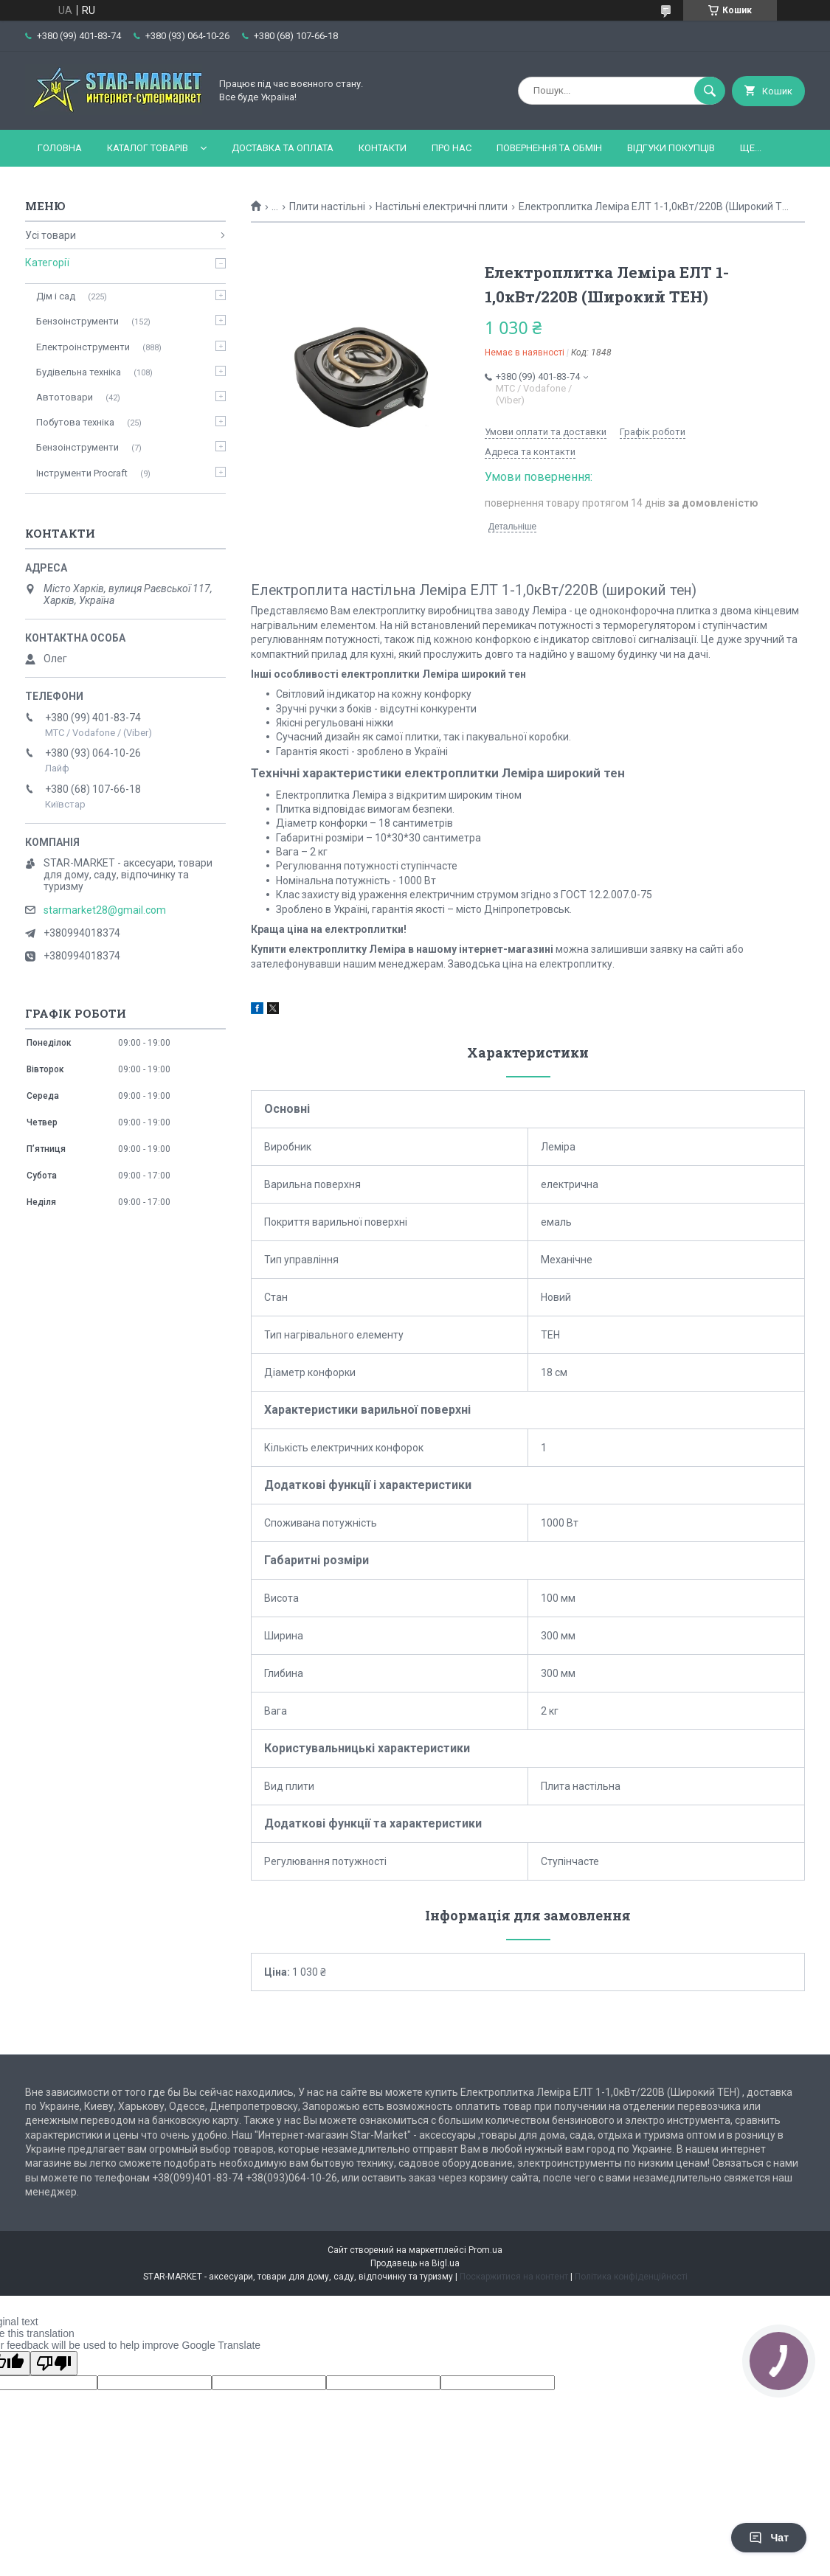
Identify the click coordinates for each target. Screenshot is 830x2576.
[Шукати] (709, 91)
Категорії (47, 262)
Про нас (451, 147)
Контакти (383, 147)
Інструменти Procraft (82, 473)
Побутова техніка (75, 422)
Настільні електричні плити (442, 206)
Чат (769, 2537)
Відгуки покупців (671, 147)
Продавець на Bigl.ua (415, 2263)
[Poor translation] (53, 2363)
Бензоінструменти (77, 321)
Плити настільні (327, 206)
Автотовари (64, 397)
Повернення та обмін (549, 147)
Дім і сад (55, 296)
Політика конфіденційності (631, 2276)
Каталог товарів (147, 147)
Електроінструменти (83, 347)
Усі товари (50, 235)
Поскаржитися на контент (514, 2276)
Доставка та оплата (282, 147)
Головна (60, 147)
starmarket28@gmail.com (105, 910)
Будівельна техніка (78, 372)
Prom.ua (485, 2250)
